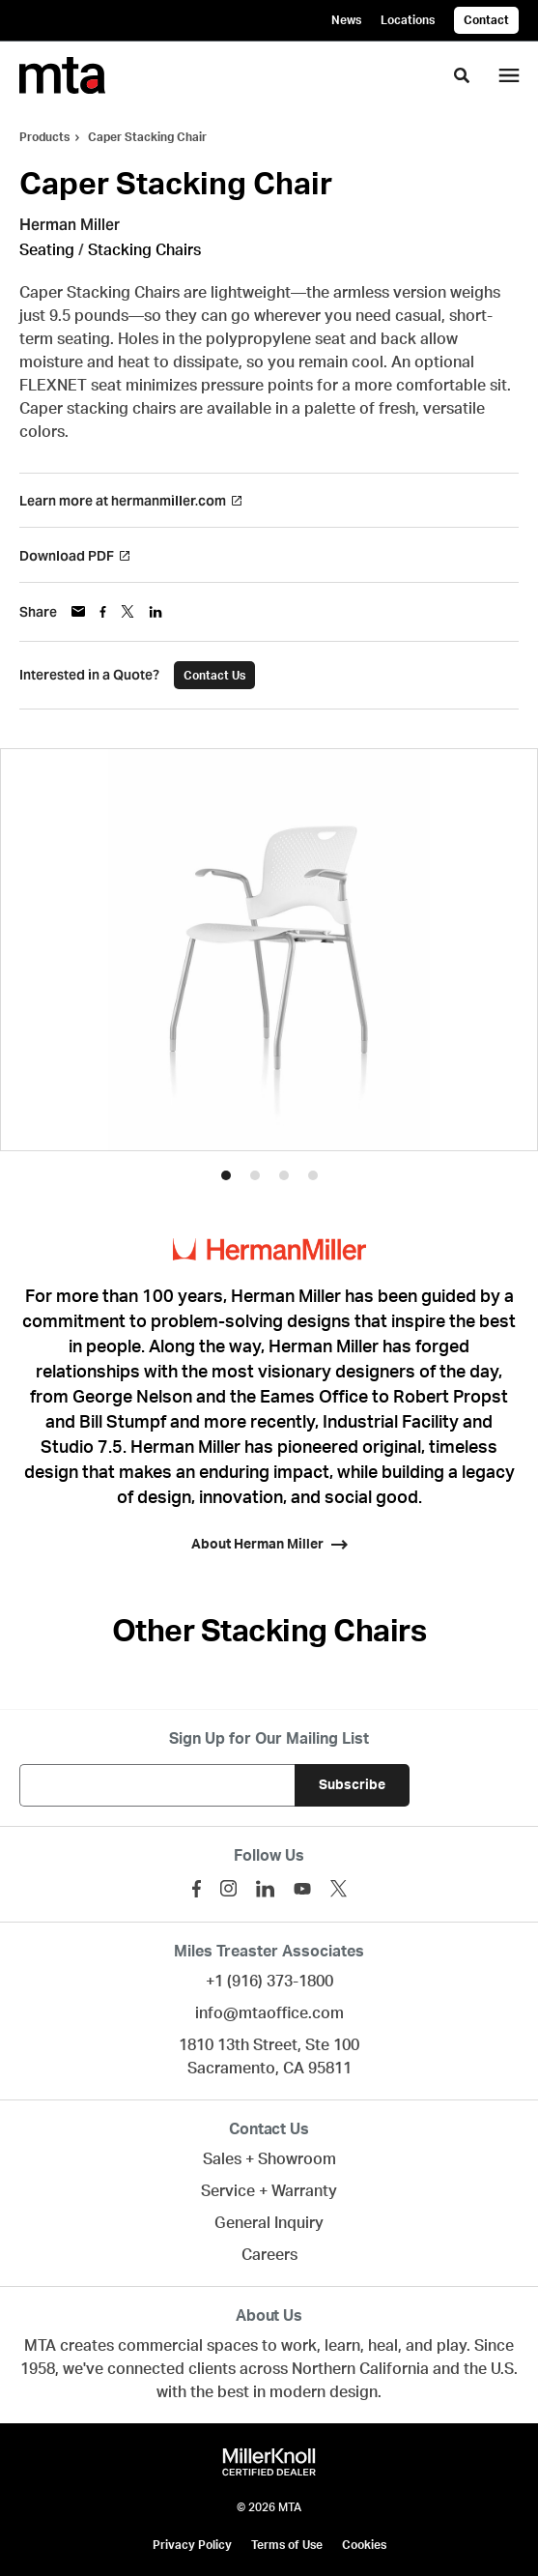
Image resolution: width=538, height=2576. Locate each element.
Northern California (360, 2369)
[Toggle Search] (461, 75)
